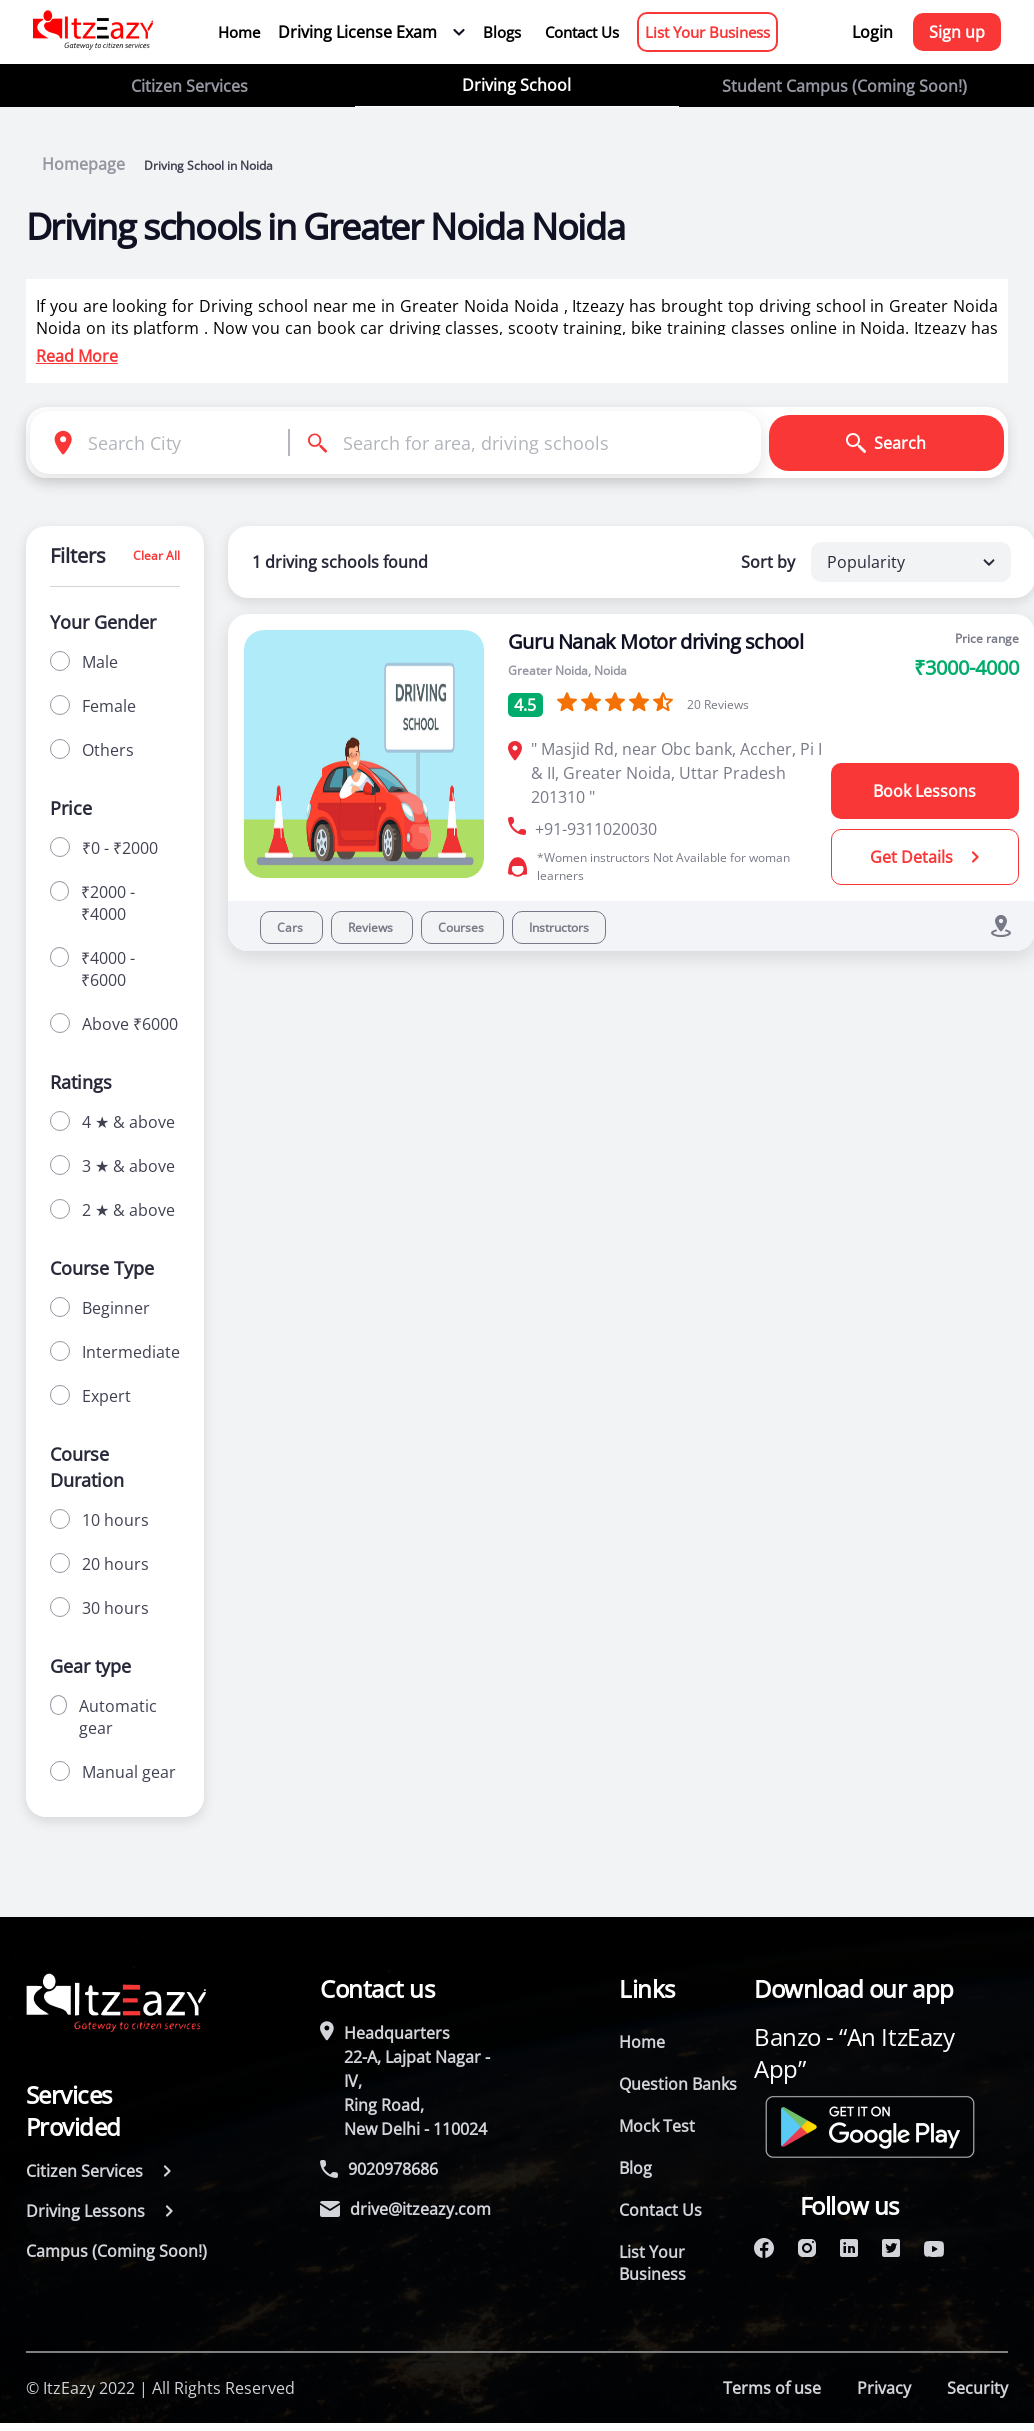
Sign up (957, 32)
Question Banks (678, 2084)
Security (977, 2388)
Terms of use (772, 2388)
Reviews (372, 927)
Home (239, 32)
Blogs (502, 32)
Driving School (516, 85)
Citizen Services (189, 86)
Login (872, 32)
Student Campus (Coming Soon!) (844, 86)
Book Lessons (924, 791)
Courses (462, 927)
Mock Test (657, 2126)
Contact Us (582, 32)
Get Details (924, 857)
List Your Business (707, 32)
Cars (291, 927)
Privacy (884, 2388)
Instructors (559, 927)
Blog (635, 2168)
